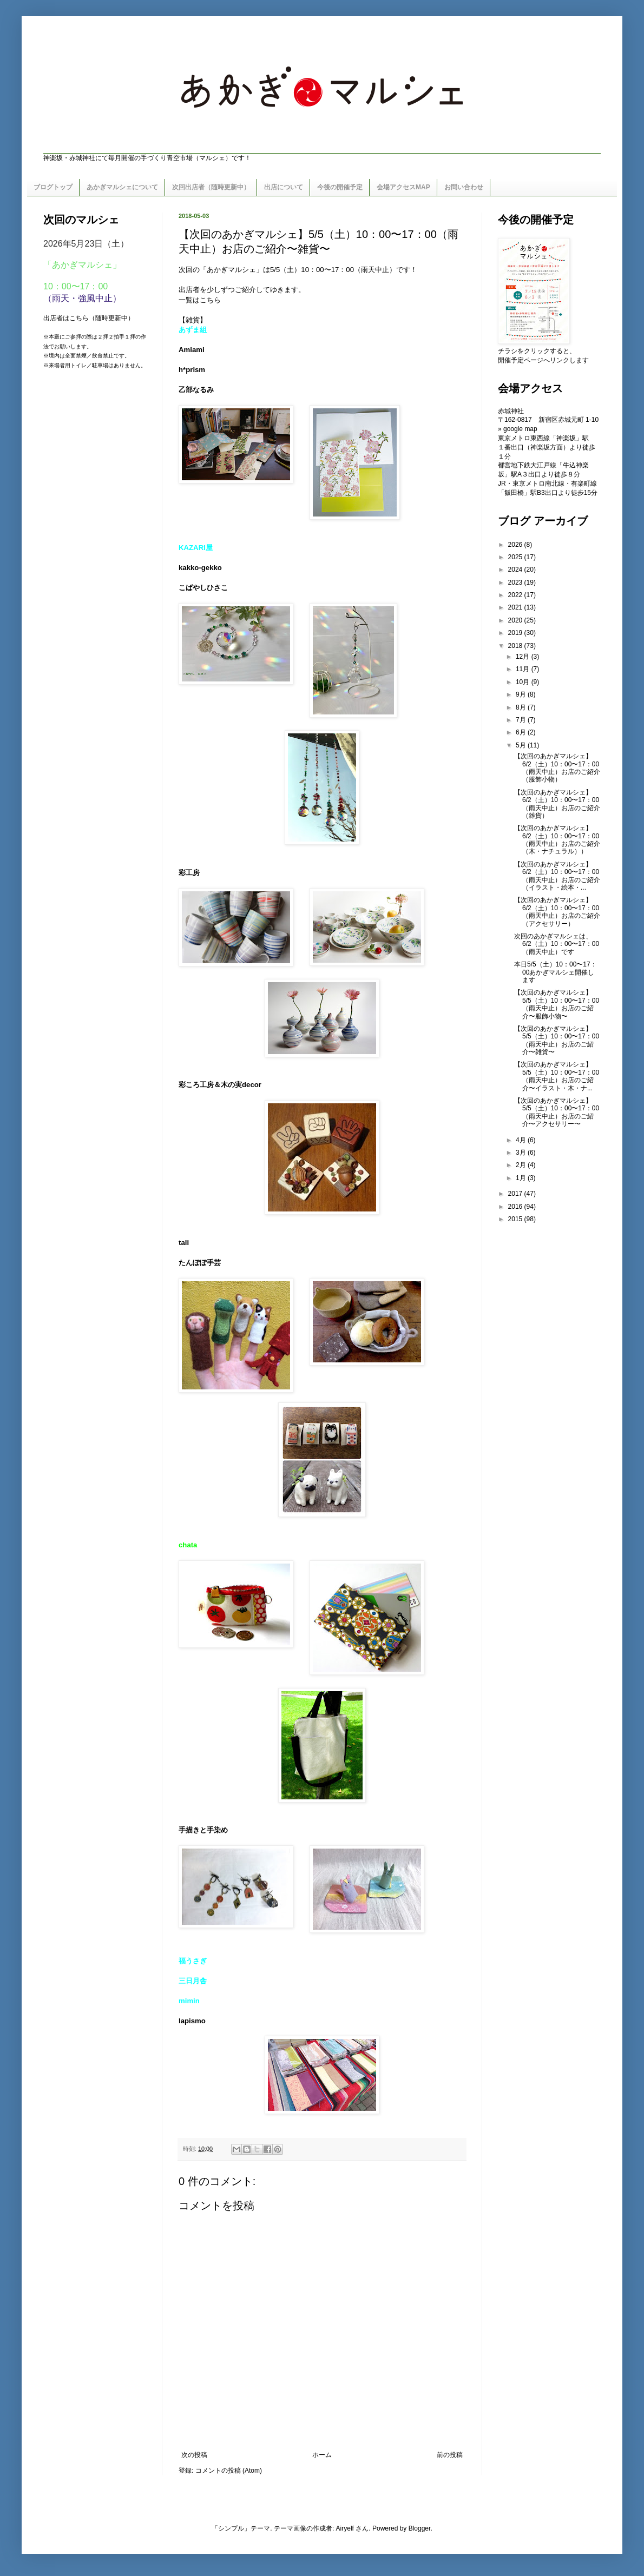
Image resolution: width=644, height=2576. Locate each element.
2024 (516, 569)
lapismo (192, 2021)
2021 (516, 607)
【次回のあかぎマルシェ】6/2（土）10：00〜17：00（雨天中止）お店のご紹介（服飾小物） (557, 767)
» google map (517, 429)
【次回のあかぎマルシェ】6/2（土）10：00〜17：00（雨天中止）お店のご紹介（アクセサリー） (557, 911)
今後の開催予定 (340, 187)
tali (184, 1243)
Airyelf (345, 2528)
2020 (516, 620)
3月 (522, 1152)
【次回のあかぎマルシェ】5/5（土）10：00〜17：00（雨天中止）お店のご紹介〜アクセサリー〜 (556, 1112)
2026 (516, 544)
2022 (516, 595)
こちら (210, 300)
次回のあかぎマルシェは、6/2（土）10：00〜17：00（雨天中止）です (556, 944)
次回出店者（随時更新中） (211, 187)
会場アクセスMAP (403, 187)
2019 (516, 633)
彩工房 (189, 873)
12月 (523, 656)
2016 (516, 1206)
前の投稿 (450, 2455)
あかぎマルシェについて (122, 187)
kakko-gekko (200, 568)
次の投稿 (194, 2455)
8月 (522, 707)
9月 (522, 694)
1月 (522, 1178)
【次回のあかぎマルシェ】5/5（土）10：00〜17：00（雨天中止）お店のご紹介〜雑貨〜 (556, 1040)
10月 (523, 682)
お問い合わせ (463, 187)
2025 (516, 557)
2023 (516, 582)
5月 (522, 745)
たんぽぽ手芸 (200, 1263)
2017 (516, 1193)
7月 (522, 720)
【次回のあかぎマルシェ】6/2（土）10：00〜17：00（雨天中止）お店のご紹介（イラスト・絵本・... (557, 875)
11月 (523, 669)
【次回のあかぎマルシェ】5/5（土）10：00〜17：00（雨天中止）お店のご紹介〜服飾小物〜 (556, 1004)
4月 (522, 1140)
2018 (516, 646)
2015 (516, 1219)
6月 (522, 732)
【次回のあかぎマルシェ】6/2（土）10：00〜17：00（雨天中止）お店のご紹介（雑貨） (557, 804)
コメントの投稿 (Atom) (228, 2470)
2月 (522, 1165)
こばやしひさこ (203, 588)
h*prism (192, 370)
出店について (283, 187)
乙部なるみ (196, 390)
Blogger (420, 2528)
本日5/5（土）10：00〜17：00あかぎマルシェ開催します (555, 972)
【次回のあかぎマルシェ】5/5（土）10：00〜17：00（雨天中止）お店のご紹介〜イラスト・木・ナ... (556, 1076)
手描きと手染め (203, 1830)
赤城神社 (511, 411)
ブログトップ (53, 187)
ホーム (322, 2455)
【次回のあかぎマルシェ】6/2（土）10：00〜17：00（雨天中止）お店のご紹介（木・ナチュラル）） (557, 839)
